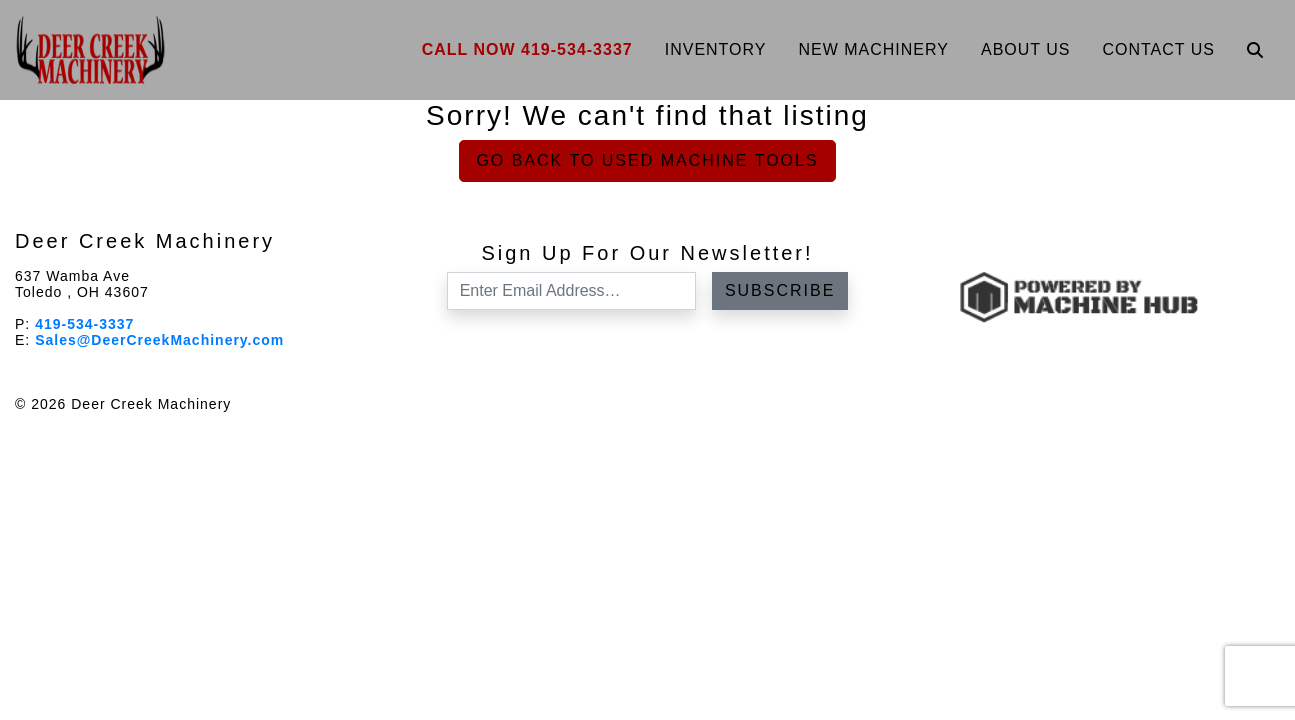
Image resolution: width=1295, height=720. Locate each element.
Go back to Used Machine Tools (647, 160)
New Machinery (873, 49)
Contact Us (1158, 49)
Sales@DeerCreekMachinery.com (159, 340)
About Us (1026, 49)
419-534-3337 (84, 324)
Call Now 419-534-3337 (527, 49)
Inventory (716, 49)
